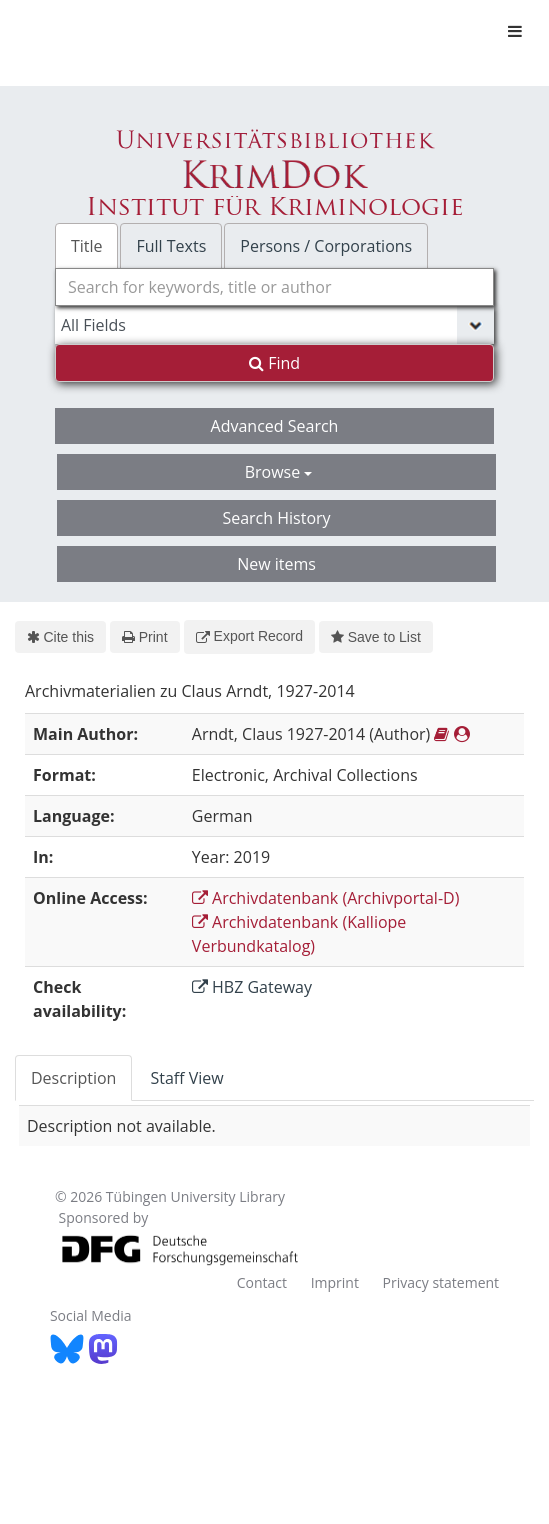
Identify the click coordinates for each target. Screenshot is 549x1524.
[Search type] (274, 325)
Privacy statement (441, 1282)
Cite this (60, 637)
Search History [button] (276, 518)
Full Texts (171, 246)
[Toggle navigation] (515, 31)
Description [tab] (73, 1078)
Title (87, 246)
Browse (279, 472)
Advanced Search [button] (275, 426)
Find (274, 363)
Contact (262, 1282)
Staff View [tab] (186, 1078)
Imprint (335, 1282)
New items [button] (276, 564)
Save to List (376, 637)
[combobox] (274, 287)
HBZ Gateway (252, 987)
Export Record (249, 636)
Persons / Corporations (326, 246)
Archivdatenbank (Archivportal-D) (326, 898)
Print (144, 637)
